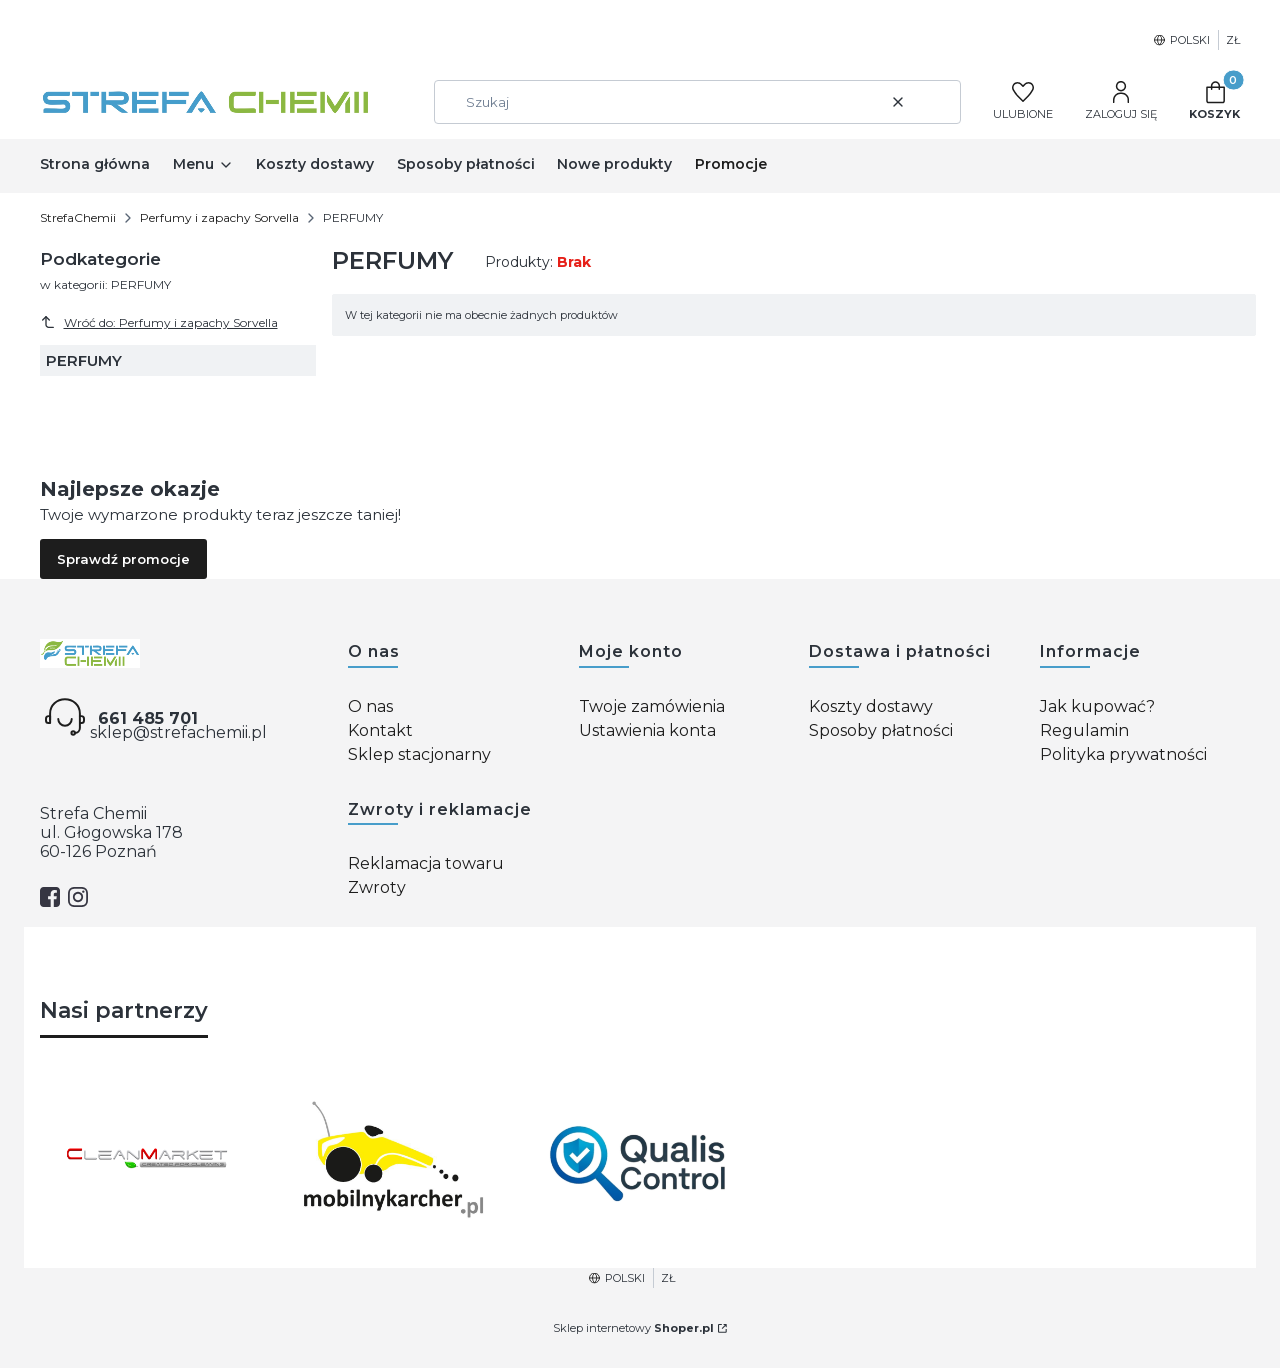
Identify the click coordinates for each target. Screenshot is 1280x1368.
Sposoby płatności (881, 730)
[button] (938, 102)
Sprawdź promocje (123, 559)
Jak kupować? (1097, 706)
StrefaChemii (78, 217)
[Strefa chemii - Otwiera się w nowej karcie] (178, 653)
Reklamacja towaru (426, 863)
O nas (370, 706)
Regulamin (1084, 730)
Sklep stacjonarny (419, 754)
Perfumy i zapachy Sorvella (219, 217)
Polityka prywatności (1123, 754)
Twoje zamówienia (652, 706)
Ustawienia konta (647, 730)
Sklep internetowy (633, 1328)
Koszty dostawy (871, 706)
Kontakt (380, 730)
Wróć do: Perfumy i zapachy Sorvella (159, 322)
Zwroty (377, 887)
